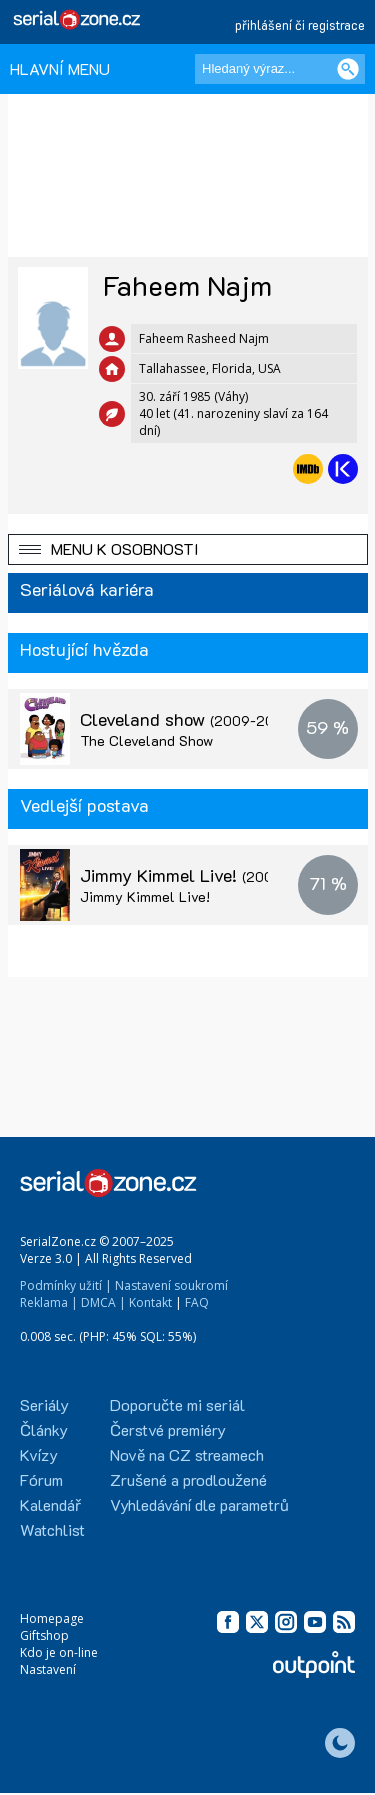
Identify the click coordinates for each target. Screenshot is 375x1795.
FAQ (197, 1302)
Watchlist (52, 1529)
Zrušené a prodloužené (188, 1479)
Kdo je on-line (59, 1652)
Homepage (52, 1618)
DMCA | (103, 1302)
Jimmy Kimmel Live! (202, 875)
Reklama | (49, 1302)
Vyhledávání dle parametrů (199, 1504)
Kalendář (50, 1504)
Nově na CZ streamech (187, 1454)
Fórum (41, 1479)
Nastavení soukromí (171, 1285)
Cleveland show (185, 719)
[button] (188, 549)
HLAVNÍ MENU (60, 68)
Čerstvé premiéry (168, 1429)
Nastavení (48, 1669)
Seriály (44, 1404)
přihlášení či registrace (300, 24)
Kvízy (39, 1454)
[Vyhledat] (348, 69)
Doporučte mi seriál (177, 1404)
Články (44, 1429)
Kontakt (150, 1302)
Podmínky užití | (66, 1285)
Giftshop (44, 1635)
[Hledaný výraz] (280, 69)
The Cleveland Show (146, 740)
